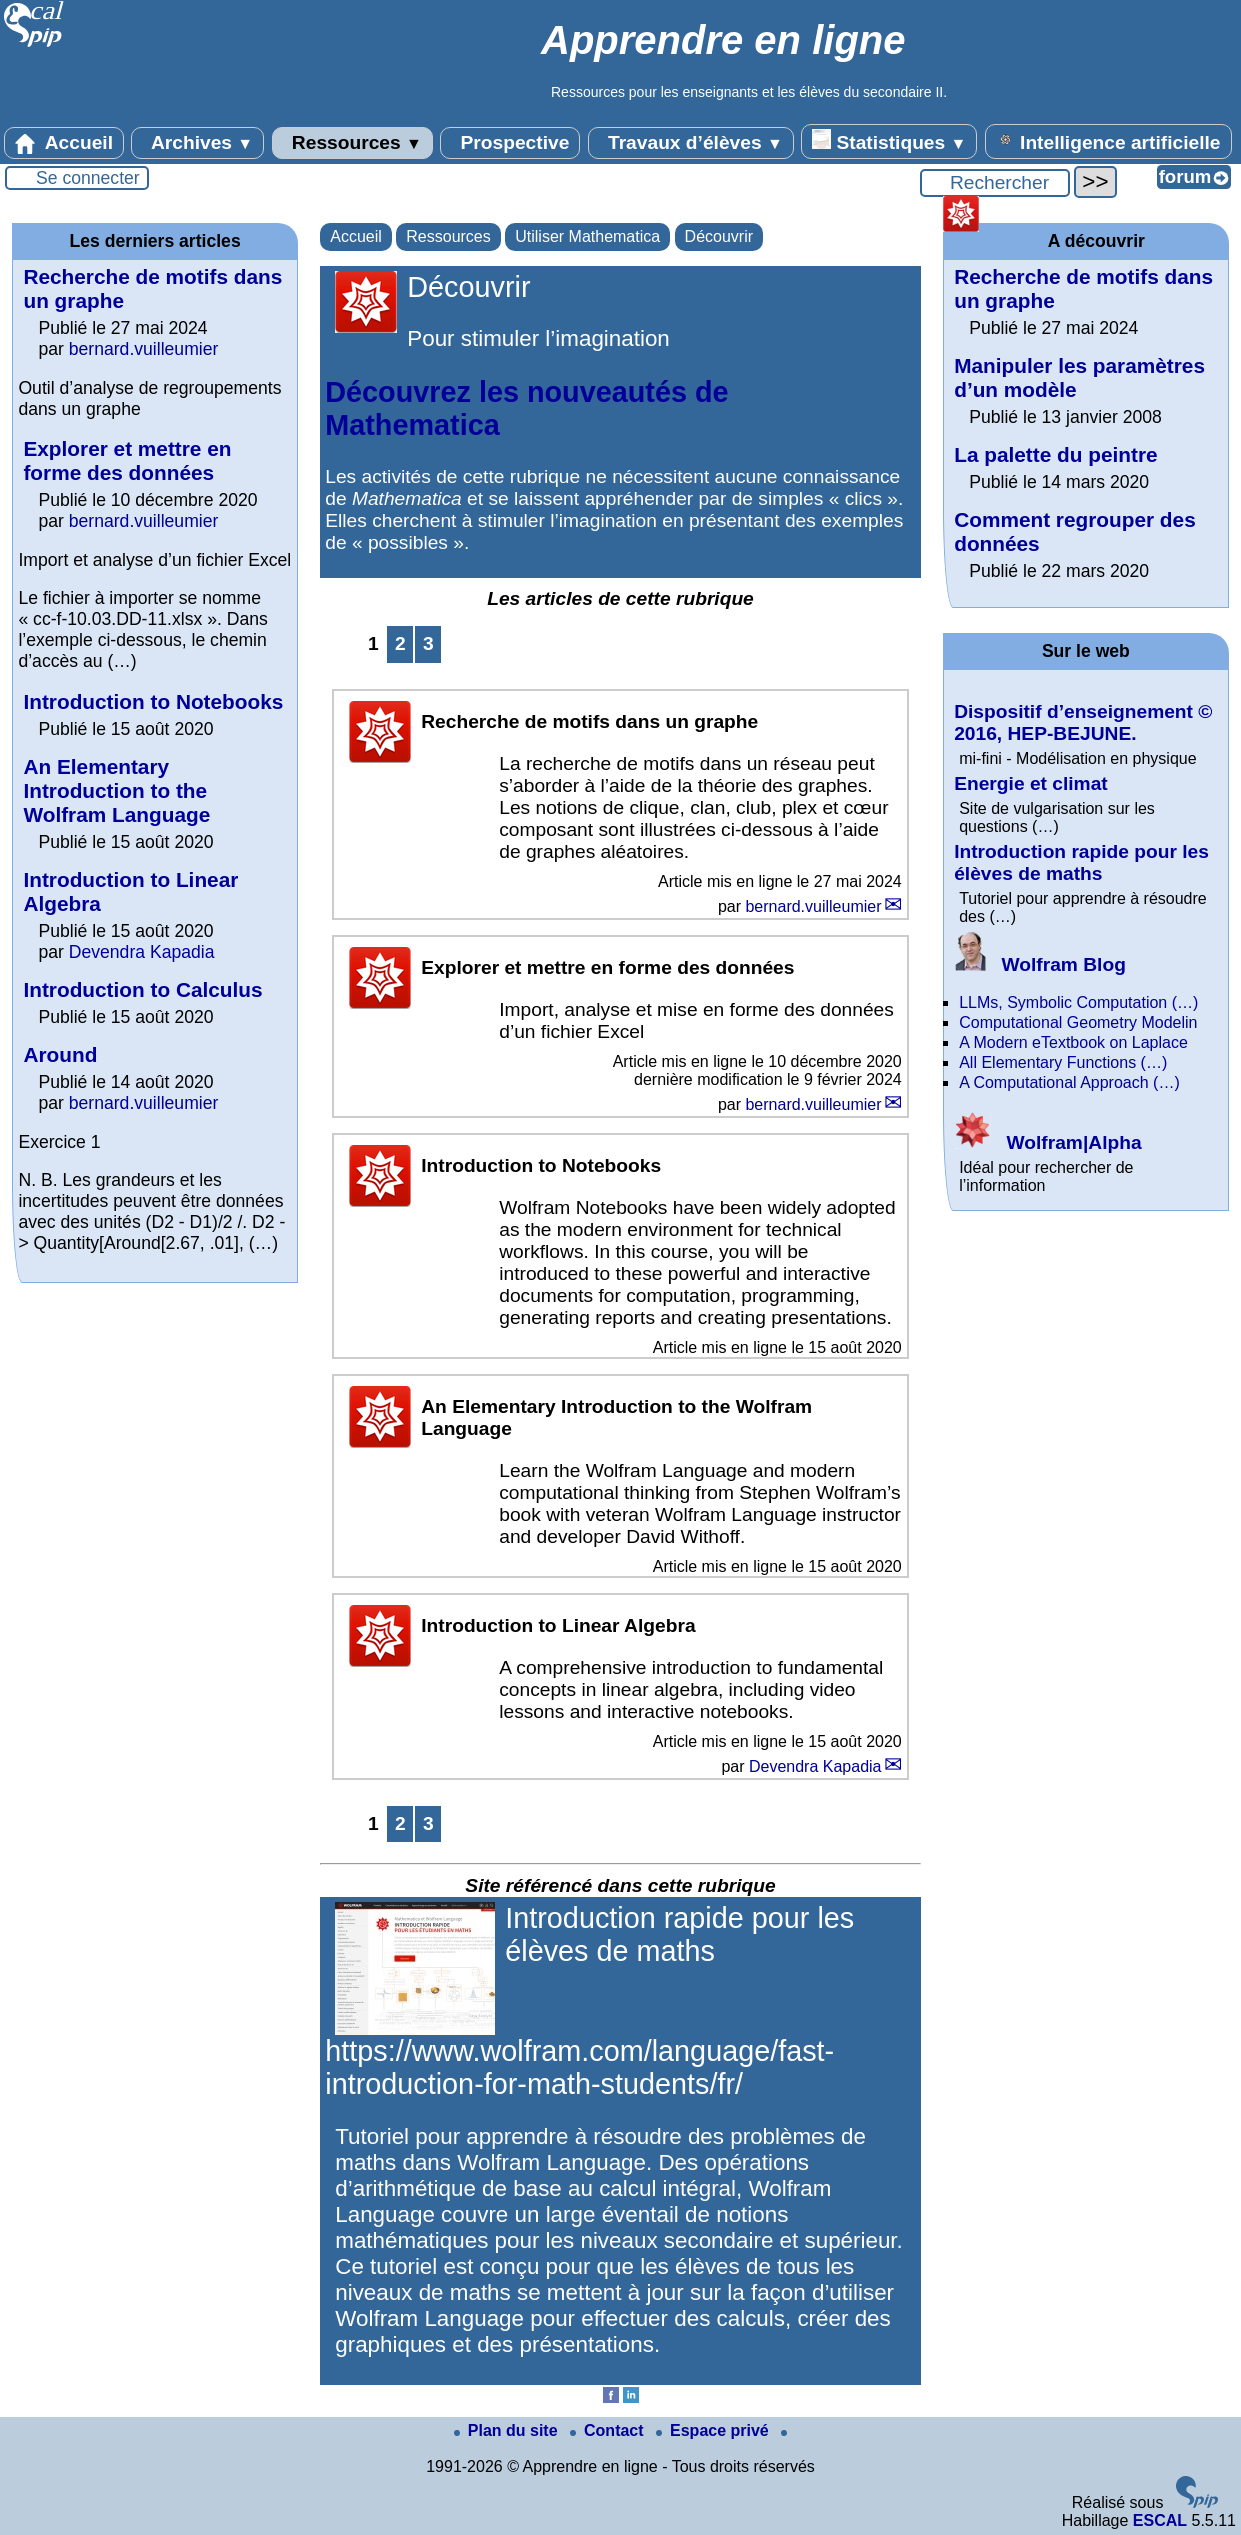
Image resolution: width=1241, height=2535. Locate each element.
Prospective (510, 143)
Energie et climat (1031, 783)
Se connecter (88, 178)
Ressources (352, 143)
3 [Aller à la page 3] (428, 643)
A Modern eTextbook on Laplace (1073, 1042)
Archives (197, 143)
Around (60, 1054)
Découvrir (719, 236)
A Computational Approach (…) (1069, 1082)
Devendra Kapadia (815, 1766)
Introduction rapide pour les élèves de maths (1081, 862)
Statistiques (889, 141)
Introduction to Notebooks (153, 701)
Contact (609, 2430)
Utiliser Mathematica (587, 236)
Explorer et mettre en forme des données (127, 460)
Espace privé (714, 2430)
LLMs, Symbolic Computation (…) (1078, 1002)
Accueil (64, 143)
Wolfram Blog (1040, 964)
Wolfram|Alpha (1047, 1142)
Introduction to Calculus (142, 989)
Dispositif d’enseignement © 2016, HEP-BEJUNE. (1083, 722)
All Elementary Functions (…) (1063, 1062)
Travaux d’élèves (691, 143)
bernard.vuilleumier (813, 906)
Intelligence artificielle (1108, 141)
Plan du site (508, 2430)
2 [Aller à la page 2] (400, 643)
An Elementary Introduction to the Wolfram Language (116, 790)
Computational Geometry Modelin (1078, 1022)
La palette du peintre (1055, 454)
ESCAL (1160, 2520)
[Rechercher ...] (995, 183)
